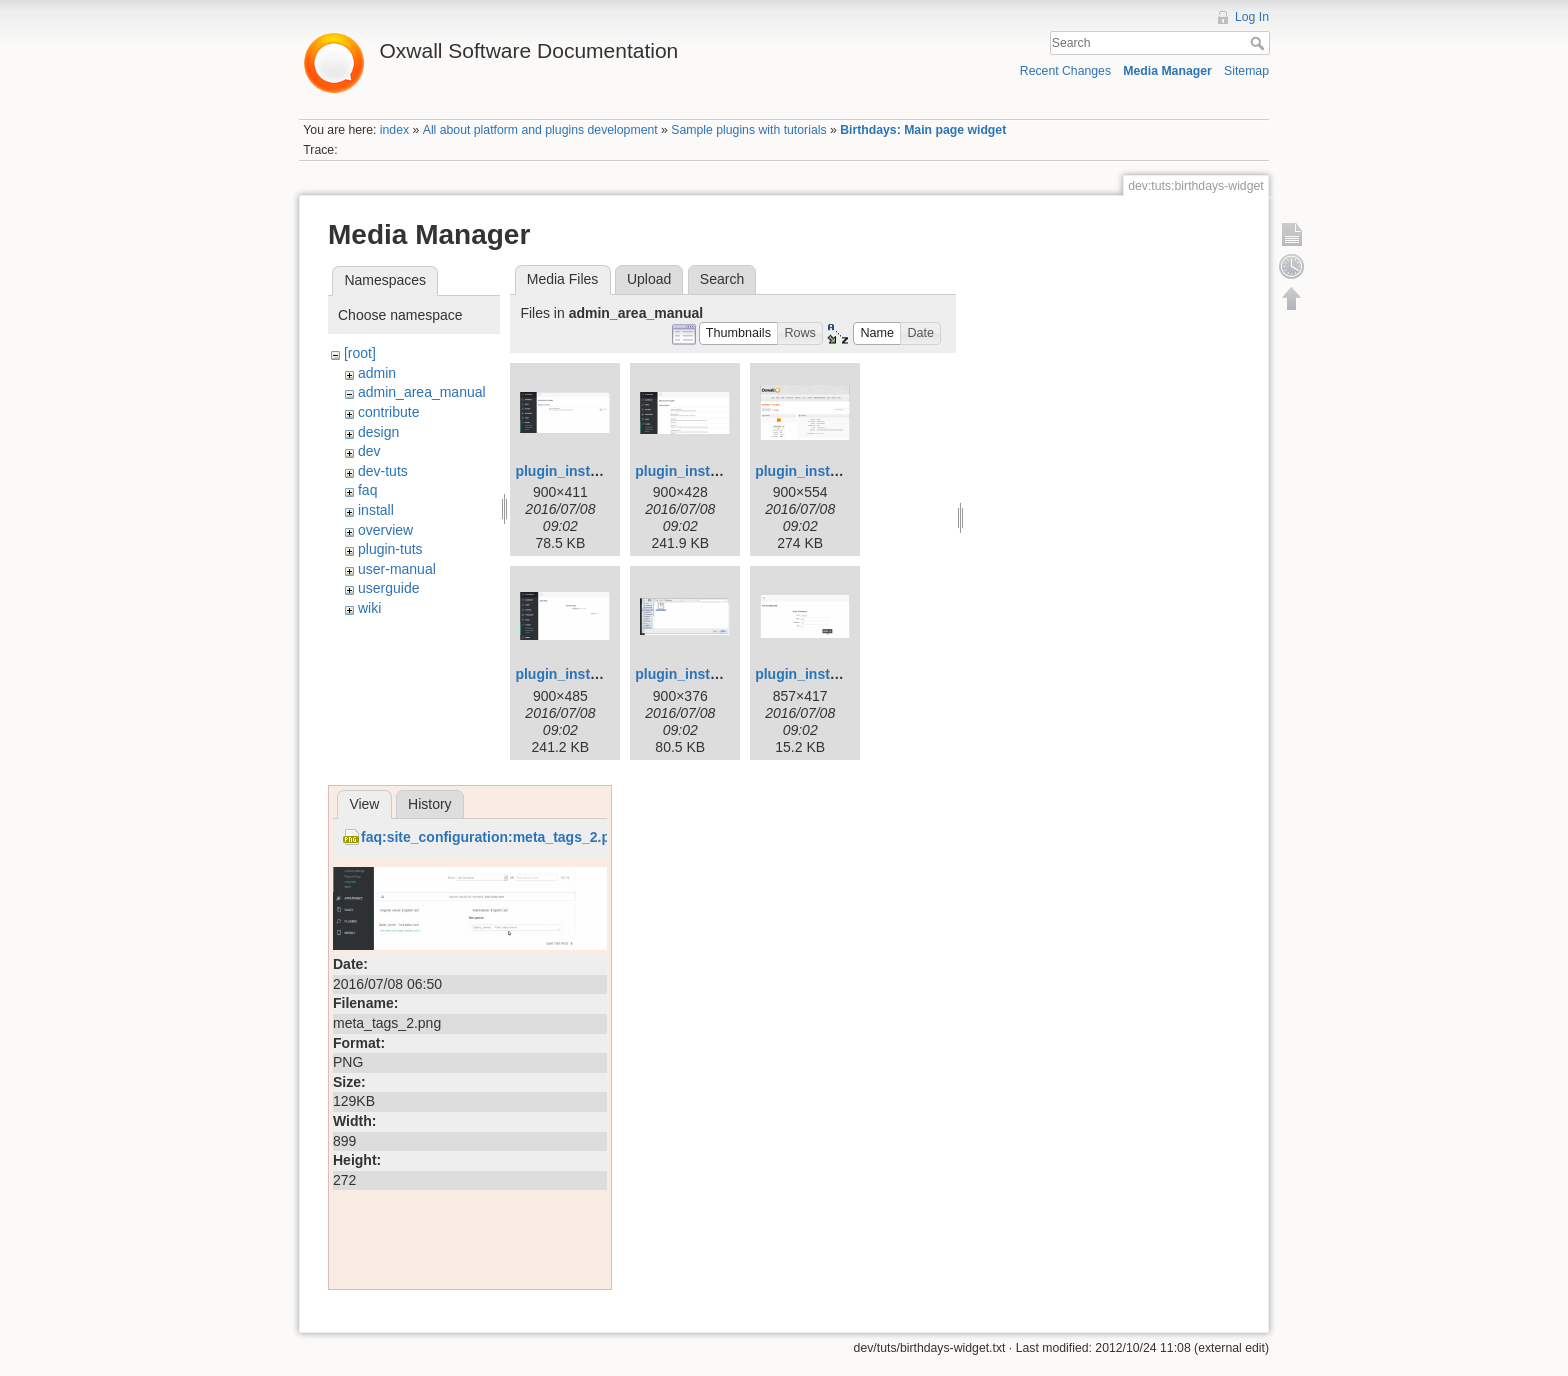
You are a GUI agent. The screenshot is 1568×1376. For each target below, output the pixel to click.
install (376, 510)
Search (1259, 43)
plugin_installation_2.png (719, 471)
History (430, 804)
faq (367, 490)
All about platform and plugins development (540, 130)
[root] (360, 353)
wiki (369, 608)
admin (377, 373)
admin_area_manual (422, 392)
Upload (649, 279)
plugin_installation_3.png (839, 471)
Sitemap (1246, 71)
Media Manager (1167, 71)
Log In (1252, 17)
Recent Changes (1065, 71)
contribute (388, 412)
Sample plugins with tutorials (748, 130)
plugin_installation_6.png (839, 674)
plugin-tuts (390, 549)
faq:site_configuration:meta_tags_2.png (494, 837)
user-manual (397, 569)
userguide (389, 588)
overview (385, 530)
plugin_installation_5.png (719, 674)
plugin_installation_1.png (599, 471)
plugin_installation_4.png (599, 674)
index (394, 130)
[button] (739, 333)
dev (369, 451)
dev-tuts (383, 471)
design (378, 432)
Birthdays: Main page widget (923, 130)
